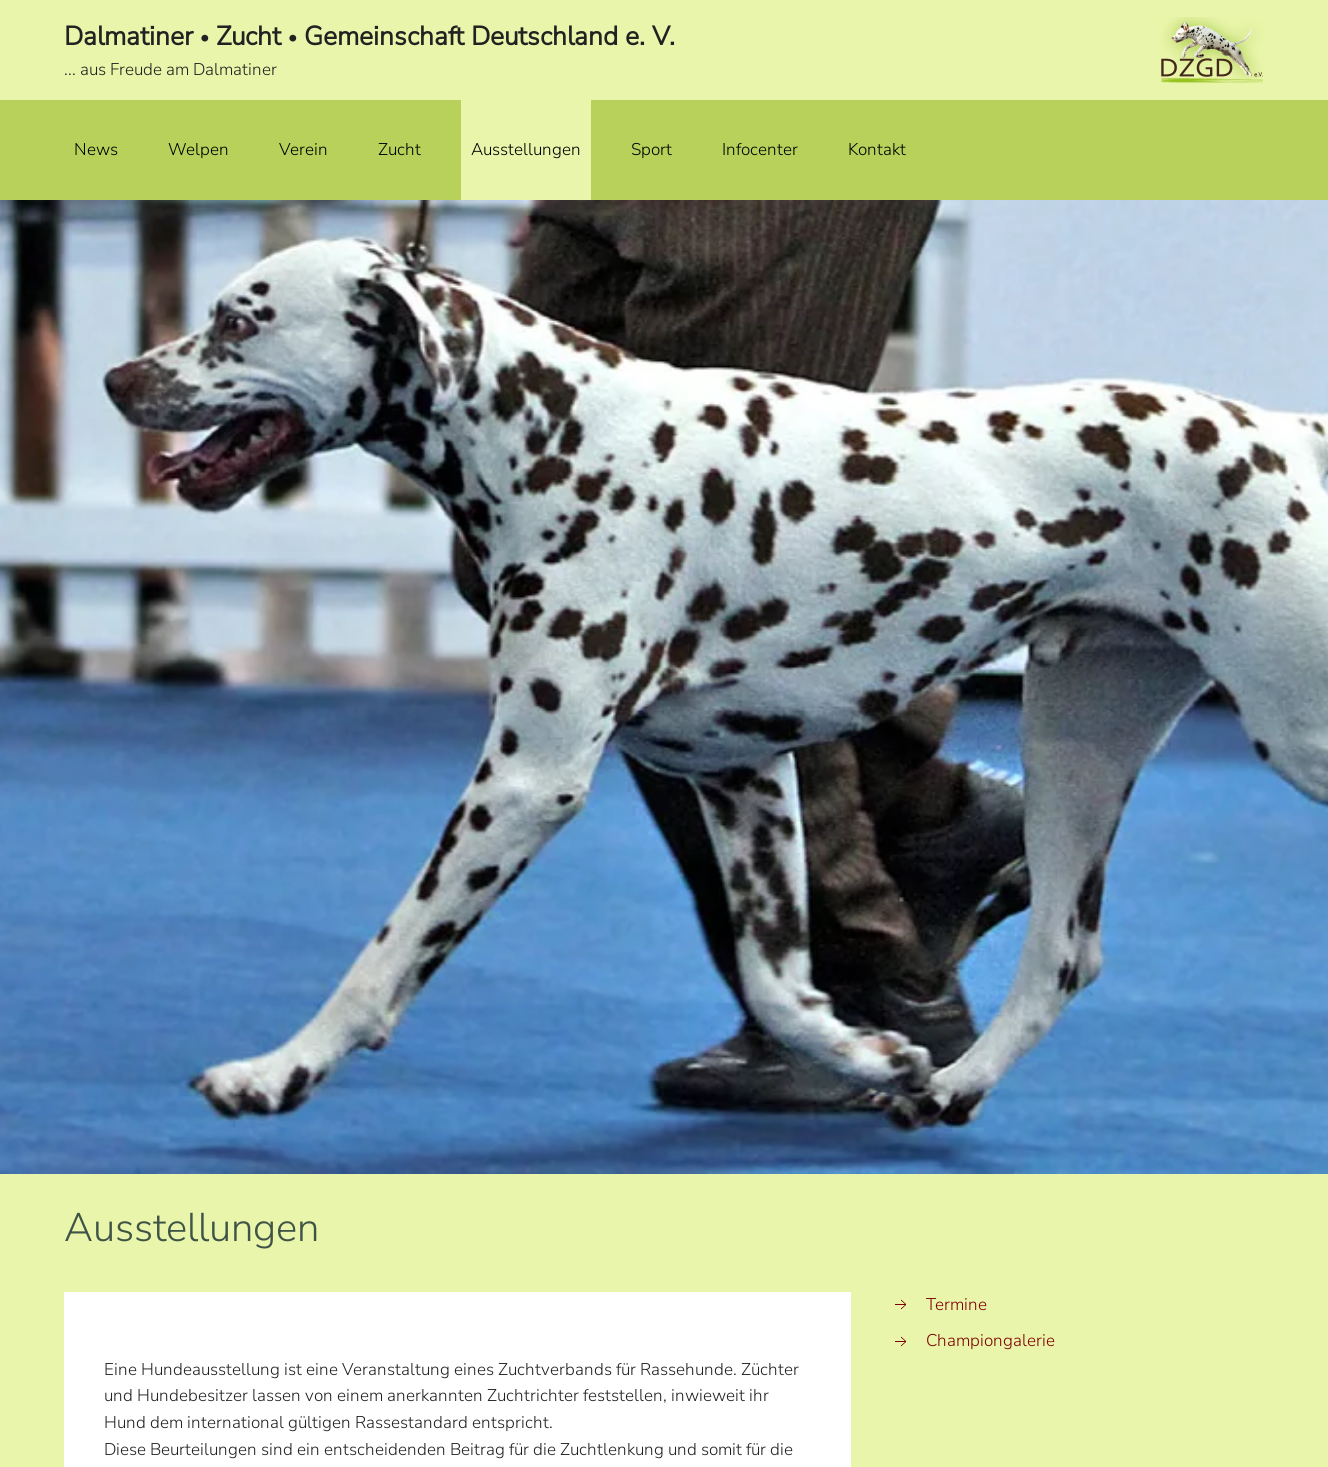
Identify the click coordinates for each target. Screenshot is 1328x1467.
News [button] (96, 149)
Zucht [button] (399, 149)
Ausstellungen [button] (526, 149)
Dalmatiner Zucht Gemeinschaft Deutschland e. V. (369, 36)
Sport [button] (651, 149)
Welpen (198, 149)
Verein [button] (303, 149)
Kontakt (877, 149)
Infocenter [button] (760, 149)
